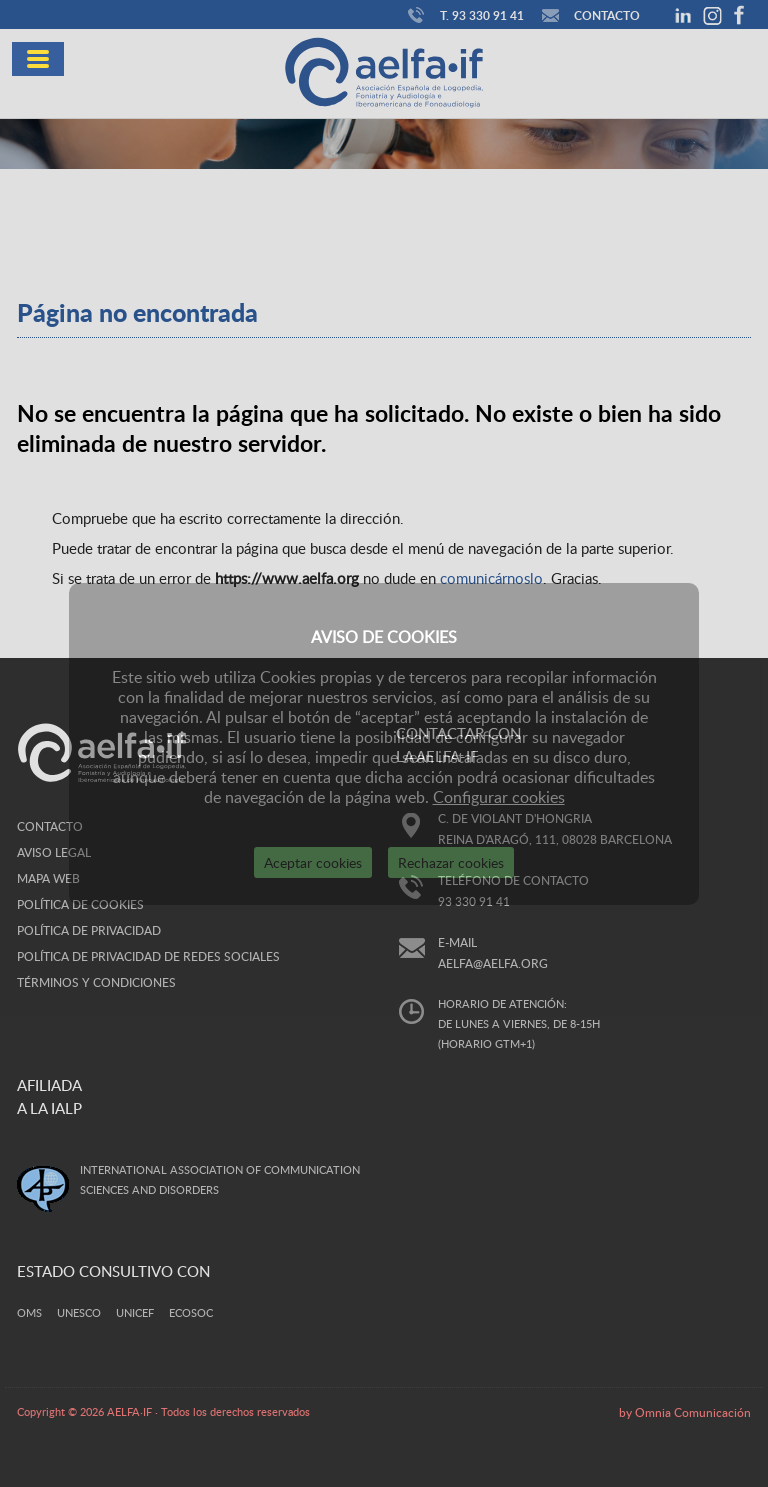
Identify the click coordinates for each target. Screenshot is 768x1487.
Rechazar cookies (451, 862)
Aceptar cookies (313, 862)
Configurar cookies (499, 797)
